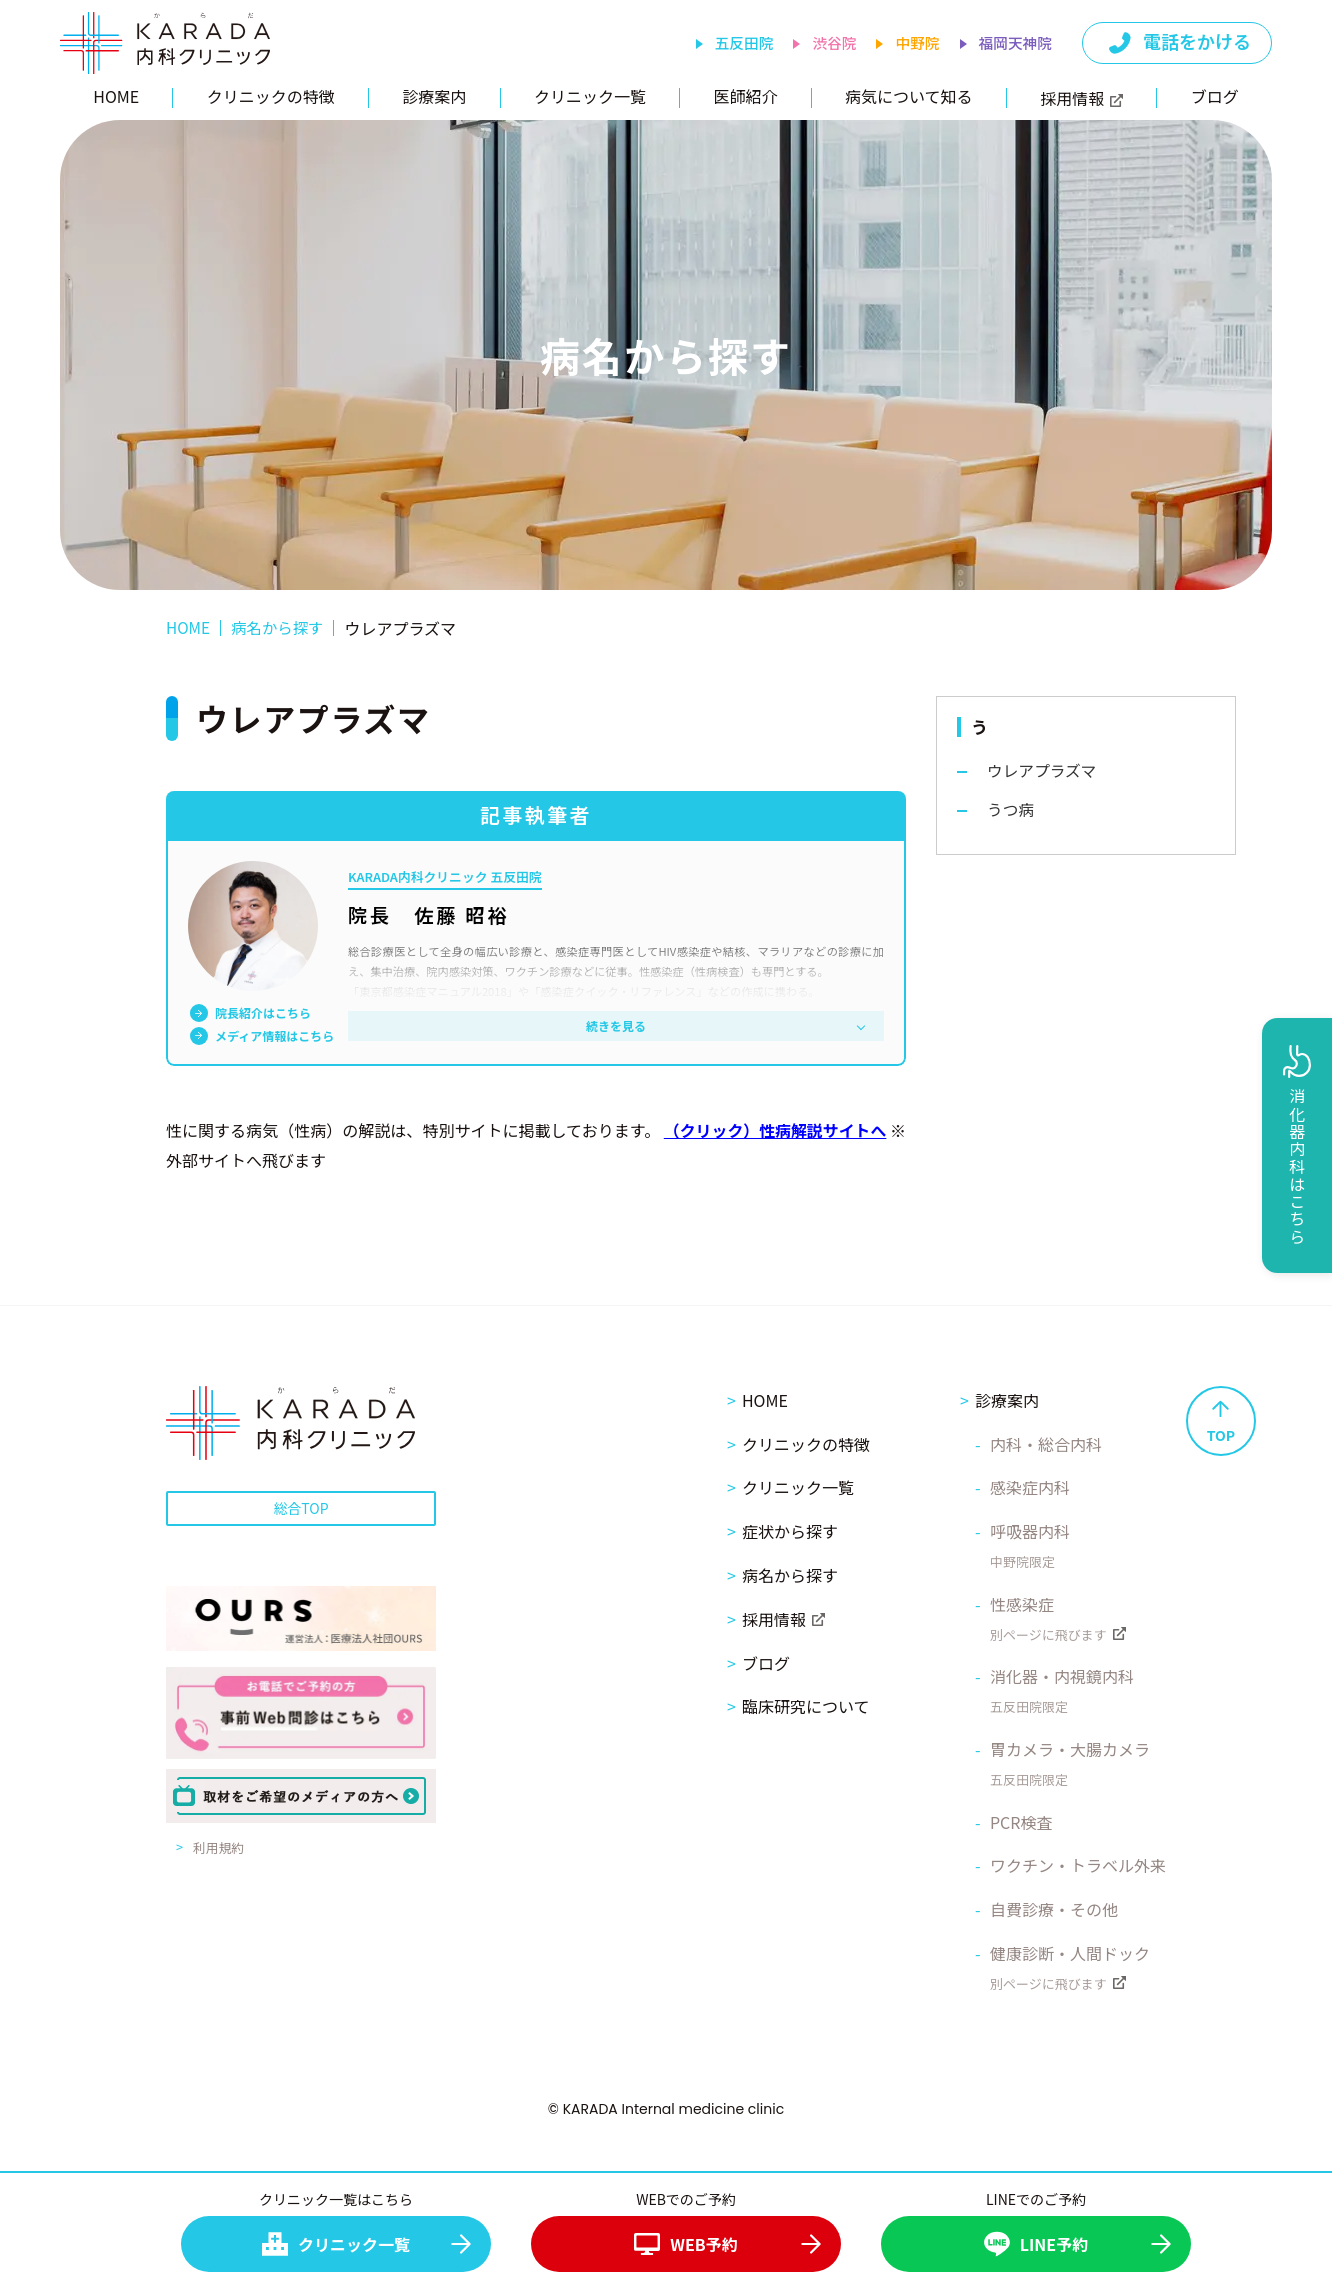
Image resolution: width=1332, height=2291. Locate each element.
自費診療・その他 (1054, 1908)
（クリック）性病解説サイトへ (791, 1130)
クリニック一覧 (590, 96)
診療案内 (434, 96)
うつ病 (1011, 810)
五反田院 (740, 43)
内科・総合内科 (1046, 1443)
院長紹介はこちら (263, 1013)
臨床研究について (806, 1706)
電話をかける (1178, 42)
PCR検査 (1021, 1821)
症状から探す (790, 1530)
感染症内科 (1030, 1487)
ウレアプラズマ (1043, 771)
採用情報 (1081, 98)
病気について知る (909, 96)
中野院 (915, 43)
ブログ (1215, 96)
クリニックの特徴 (271, 96)
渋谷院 (831, 43)
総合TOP (300, 1507)
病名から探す (790, 1574)
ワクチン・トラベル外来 (1078, 1865)
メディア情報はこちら (274, 1036)
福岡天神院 (1014, 43)
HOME (116, 96)
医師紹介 (745, 96)
